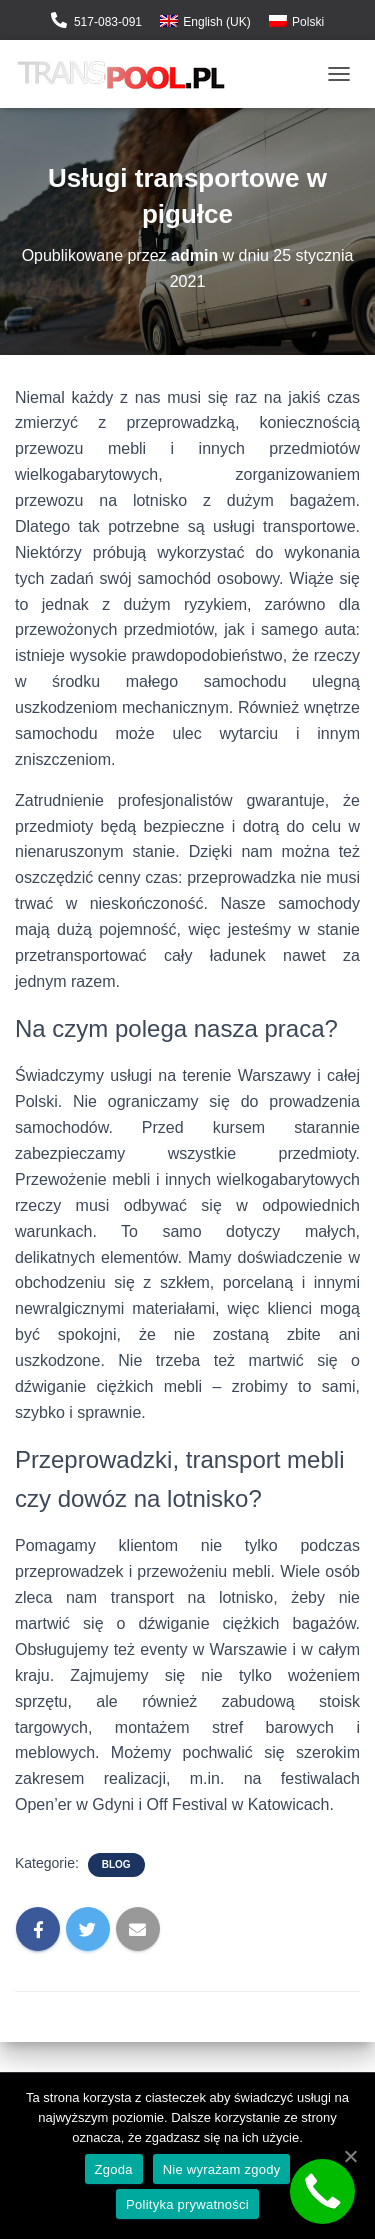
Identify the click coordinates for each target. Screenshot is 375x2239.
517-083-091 (108, 22)
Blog (116, 1864)
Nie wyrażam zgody (222, 2169)
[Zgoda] (350, 2156)
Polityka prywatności (187, 2204)
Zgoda (114, 2169)
